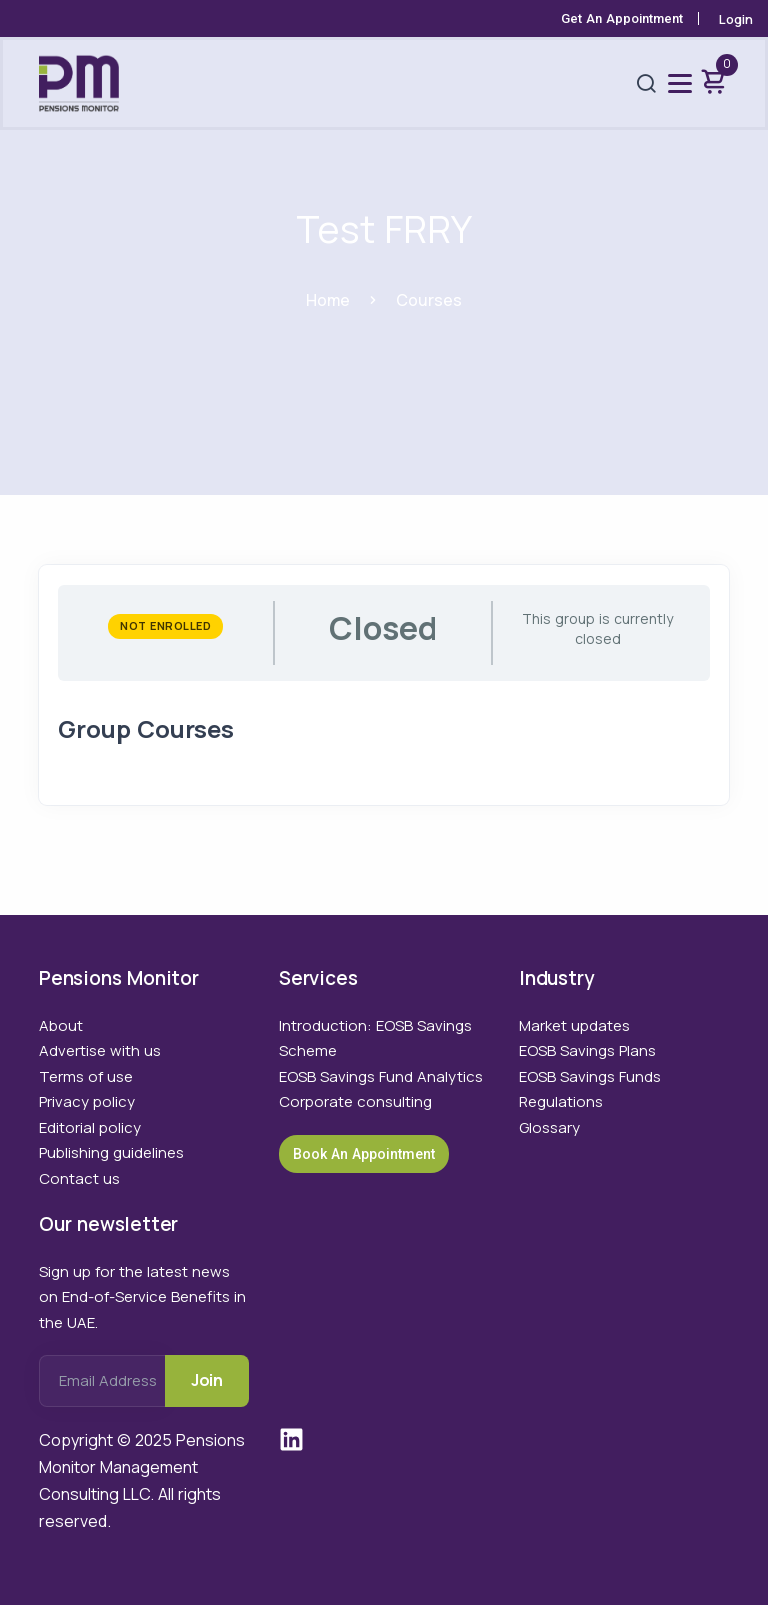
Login (736, 19)
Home (328, 300)
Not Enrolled (166, 626)
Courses (430, 300)
